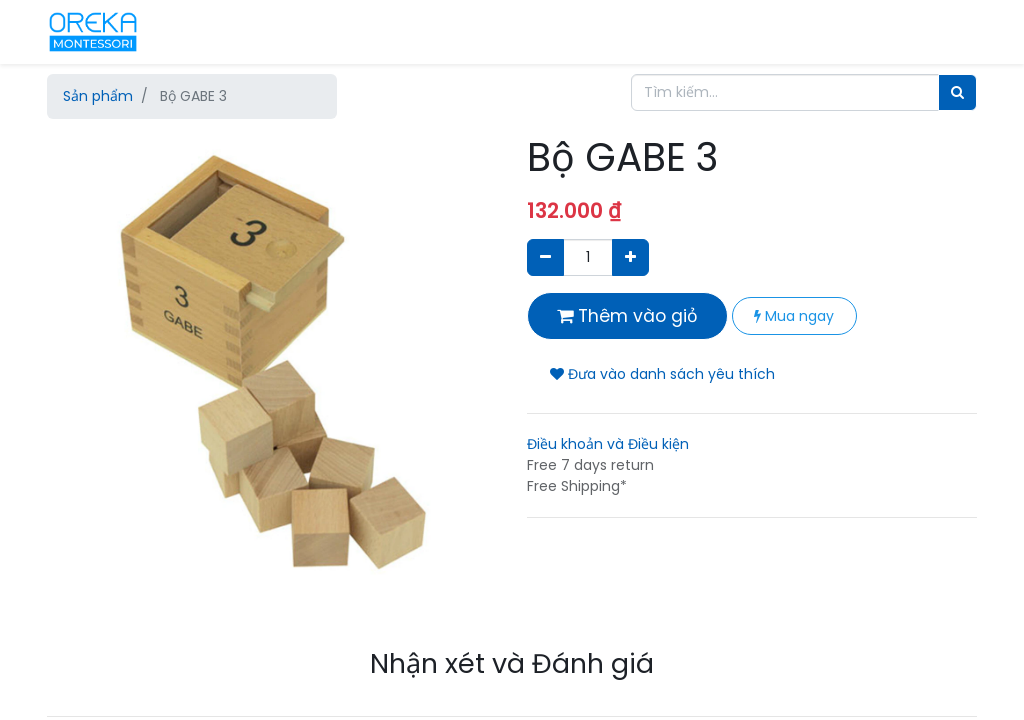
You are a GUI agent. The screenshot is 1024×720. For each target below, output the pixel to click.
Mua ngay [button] (794, 316)
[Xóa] (545, 257)
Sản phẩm (98, 96)
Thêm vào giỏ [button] (627, 316)
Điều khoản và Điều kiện (608, 444)
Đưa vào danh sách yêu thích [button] (662, 374)
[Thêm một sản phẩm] (630, 257)
